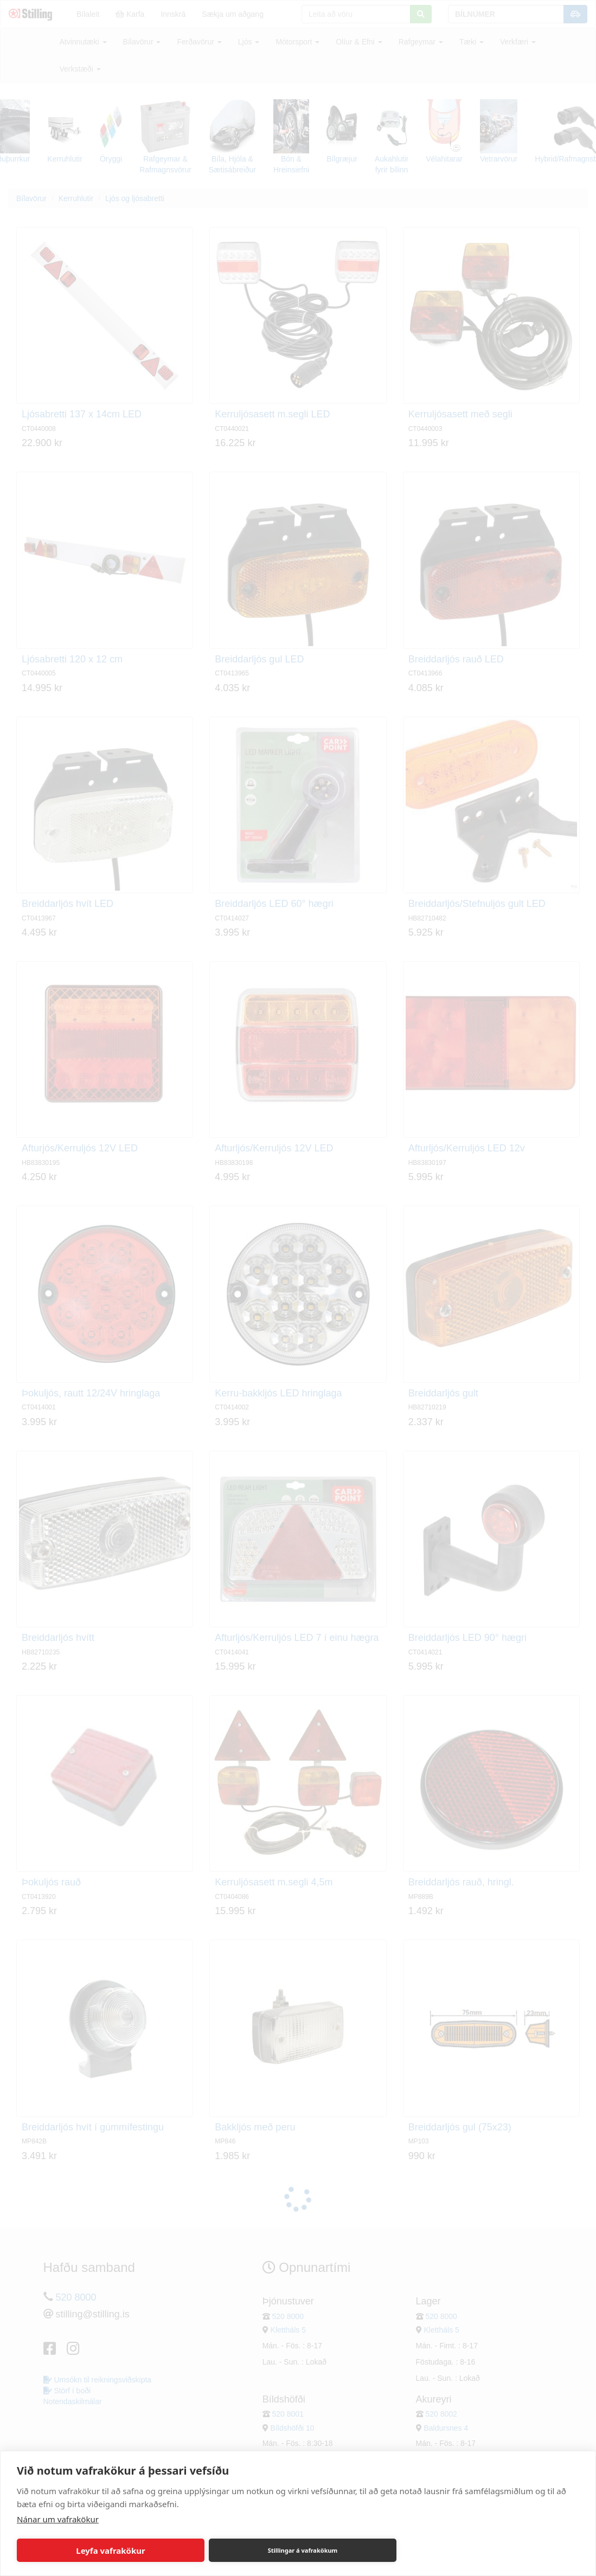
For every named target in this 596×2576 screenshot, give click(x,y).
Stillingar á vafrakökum (303, 2550)
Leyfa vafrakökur (110, 2550)
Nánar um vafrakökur (58, 2519)
